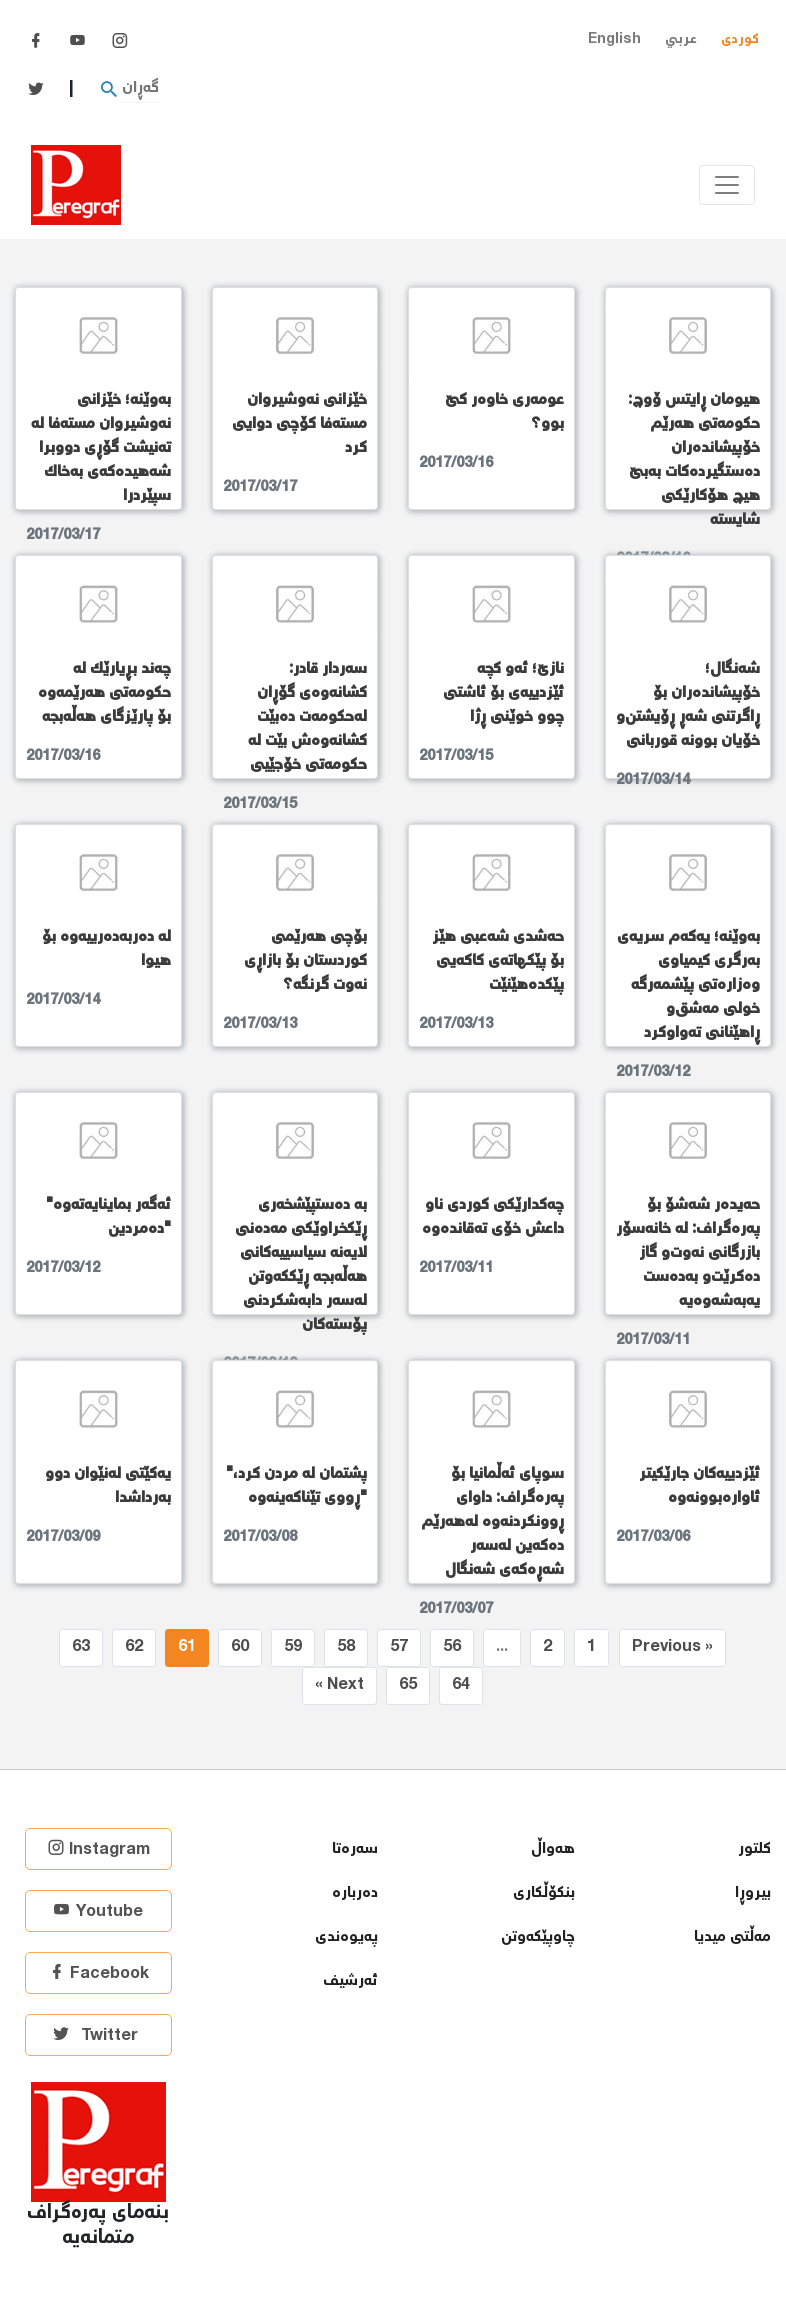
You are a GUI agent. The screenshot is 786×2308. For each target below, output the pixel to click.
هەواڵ (553, 1849)
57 (399, 1647)
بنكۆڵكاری (544, 1893)
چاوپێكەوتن (538, 1937)
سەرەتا (355, 1849)
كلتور (754, 1849)
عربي (681, 39)
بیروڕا (753, 1893)
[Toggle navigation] (727, 185)
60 (240, 1647)
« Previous (672, 1647)
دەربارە (355, 1893)
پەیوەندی (346, 1937)
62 (134, 1647)
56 (452, 1647)
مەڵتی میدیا (732, 1937)
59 (293, 1647)
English (614, 39)
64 (461, 1685)
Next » (339, 1685)
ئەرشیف (350, 1981)
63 (81, 1647)
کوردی (740, 39)
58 (346, 1647)
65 (408, 1685)
